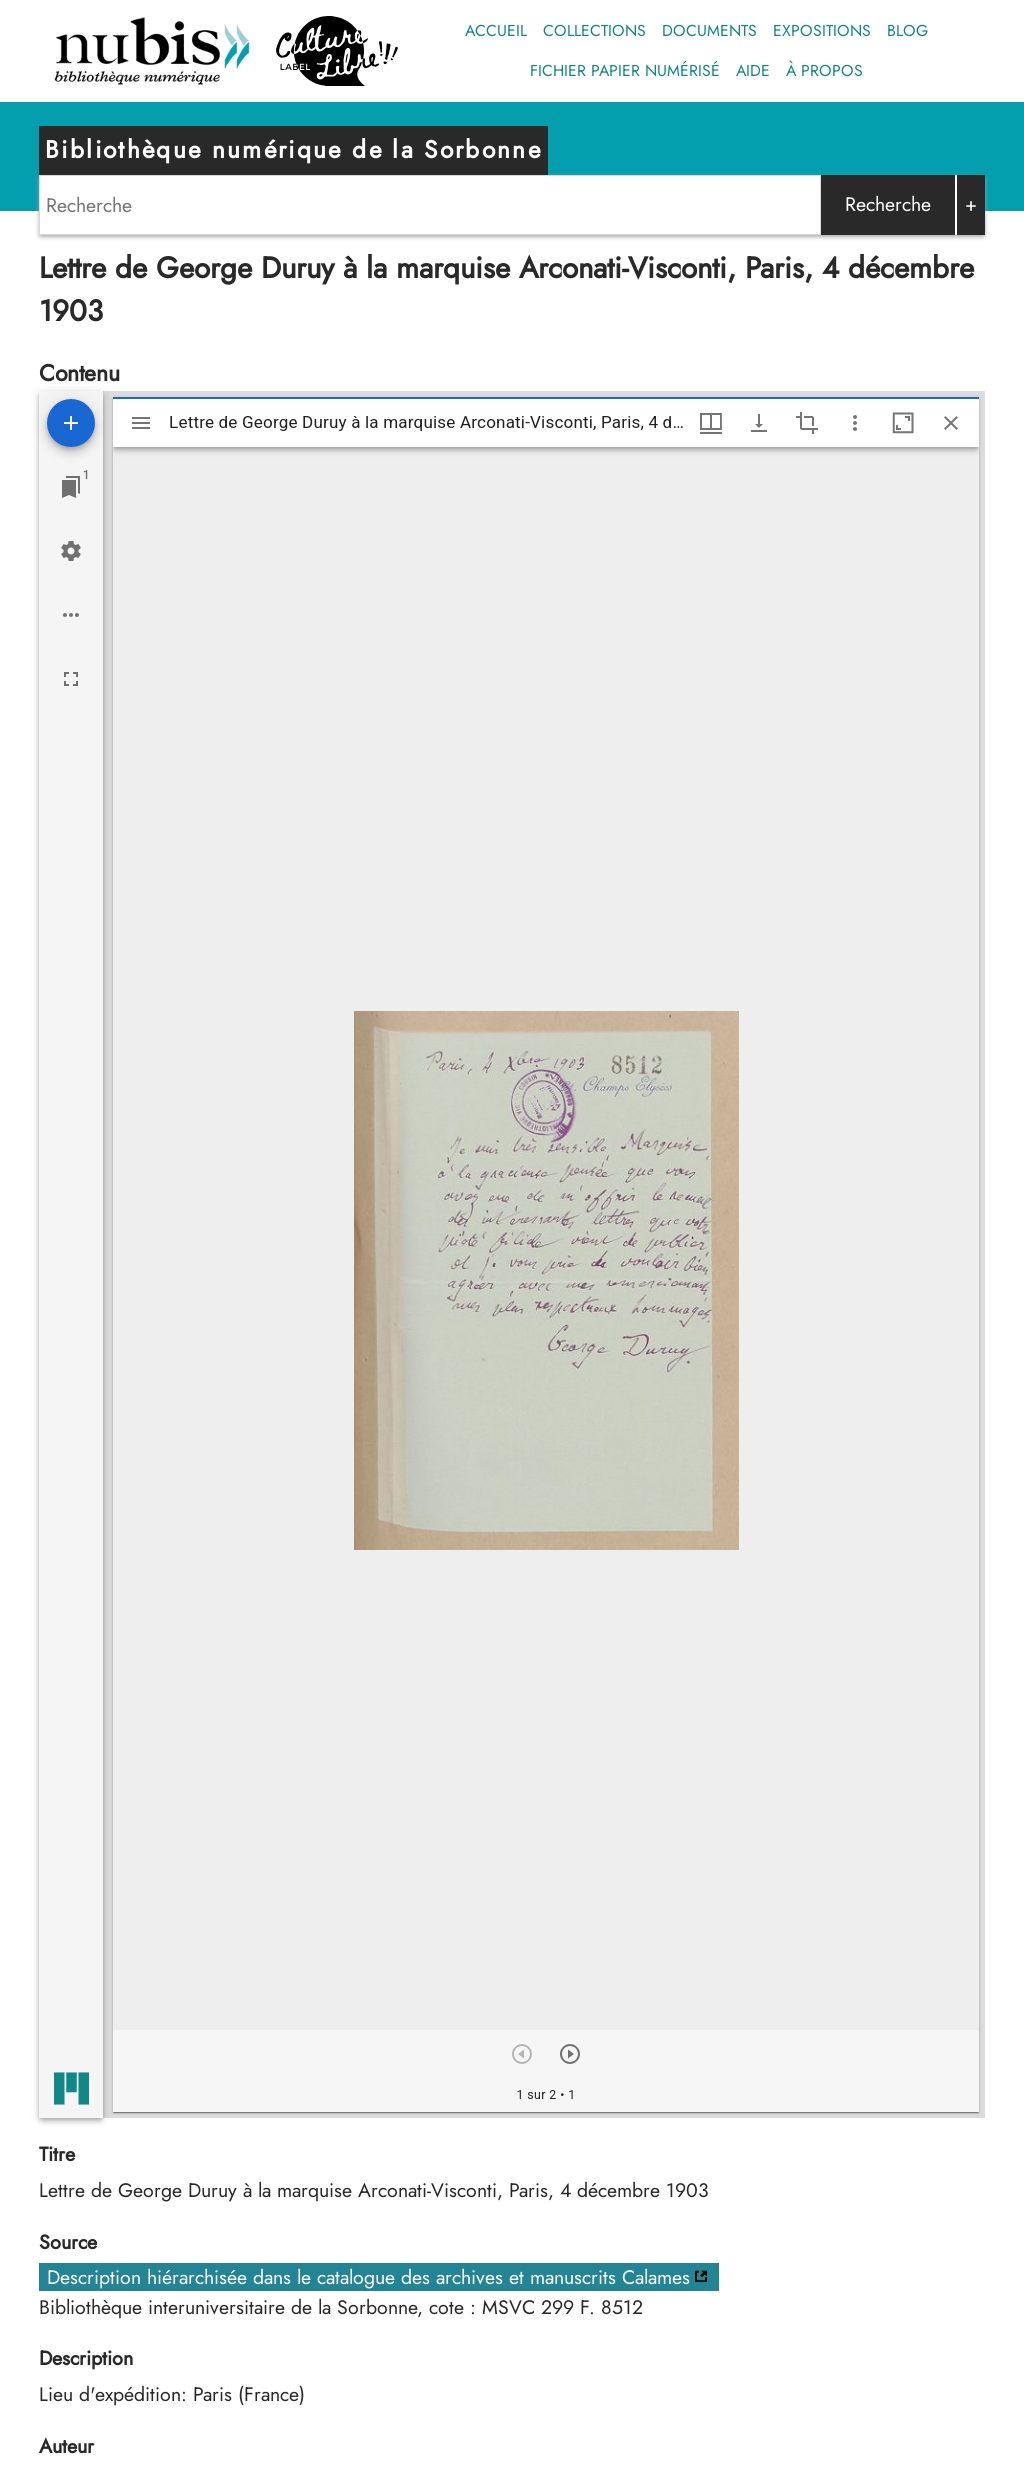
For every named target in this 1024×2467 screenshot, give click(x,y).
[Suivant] (570, 2054)
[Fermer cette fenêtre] (951, 423)
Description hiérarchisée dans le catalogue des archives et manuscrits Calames (368, 2277)
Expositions (822, 30)
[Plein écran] (71, 679)
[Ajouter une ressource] (71, 423)
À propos (824, 70)
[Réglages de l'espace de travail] (71, 551)
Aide (753, 70)
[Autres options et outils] (855, 423)
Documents (709, 30)
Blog (907, 30)
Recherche (888, 204)
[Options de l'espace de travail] (71, 615)
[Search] (430, 205)
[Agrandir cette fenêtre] (903, 423)
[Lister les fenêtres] (71, 487)
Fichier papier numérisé (625, 70)
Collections (594, 30)
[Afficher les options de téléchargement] (759, 423)
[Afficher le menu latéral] (141, 423)
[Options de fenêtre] (711, 423)
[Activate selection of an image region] (807, 423)
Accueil (496, 30)
